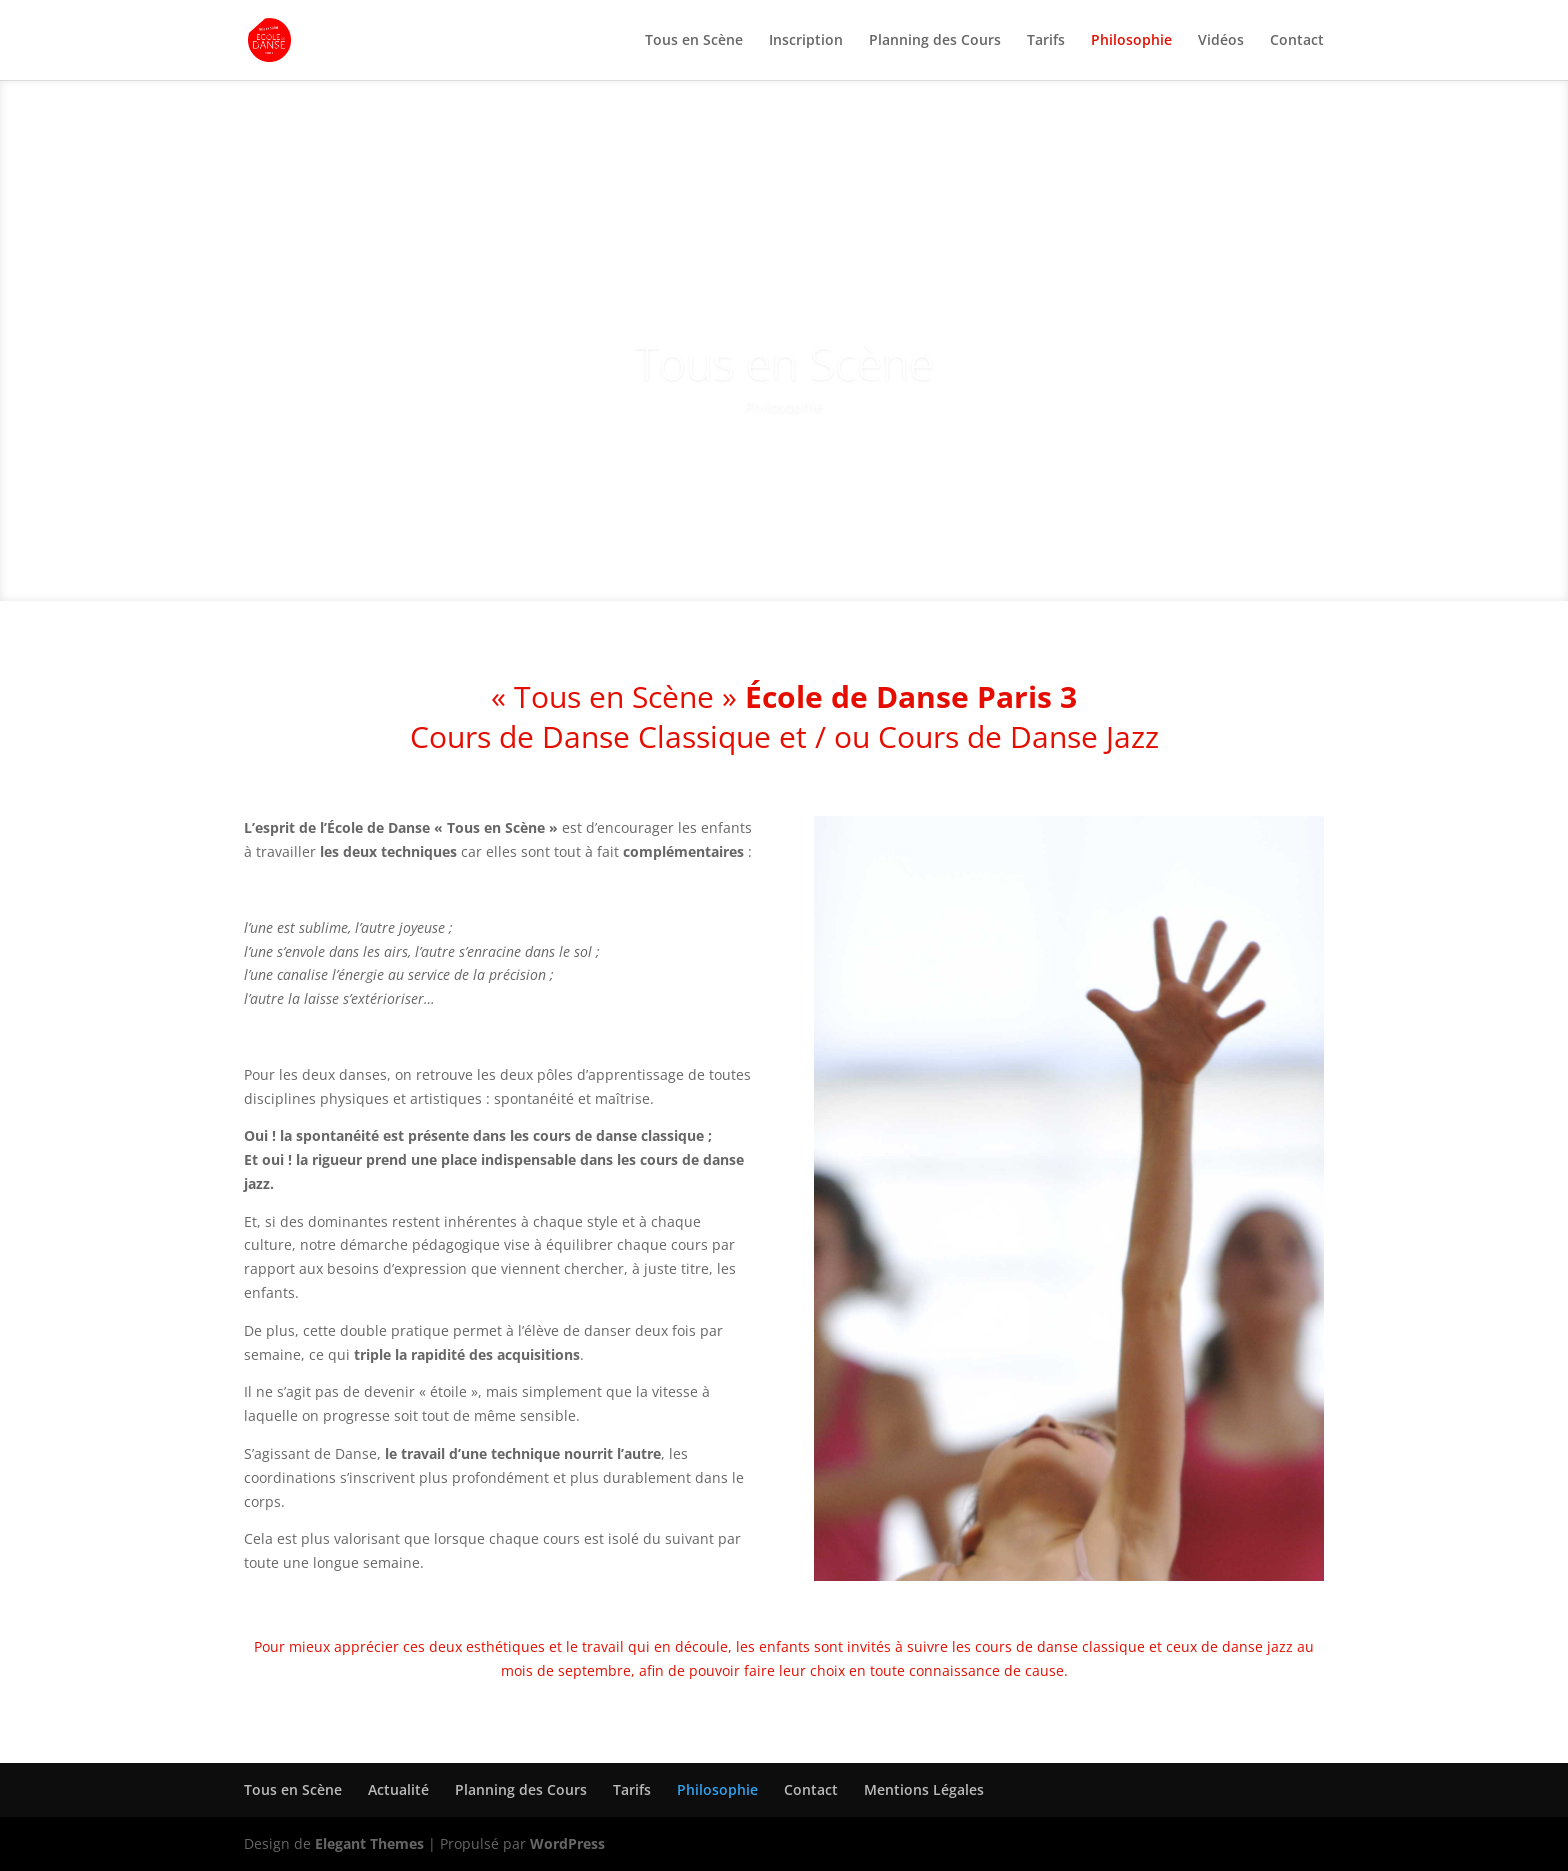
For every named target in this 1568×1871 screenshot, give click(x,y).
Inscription (806, 41)
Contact (1297, 41)
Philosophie (1131, 41)
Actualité (398, 1789)
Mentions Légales (924, 1789)
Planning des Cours (935, 41)
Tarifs (1046, 41)
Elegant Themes (369, 1843)
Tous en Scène (694, 41)
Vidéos (1221, 41)
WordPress (567, 1843)
